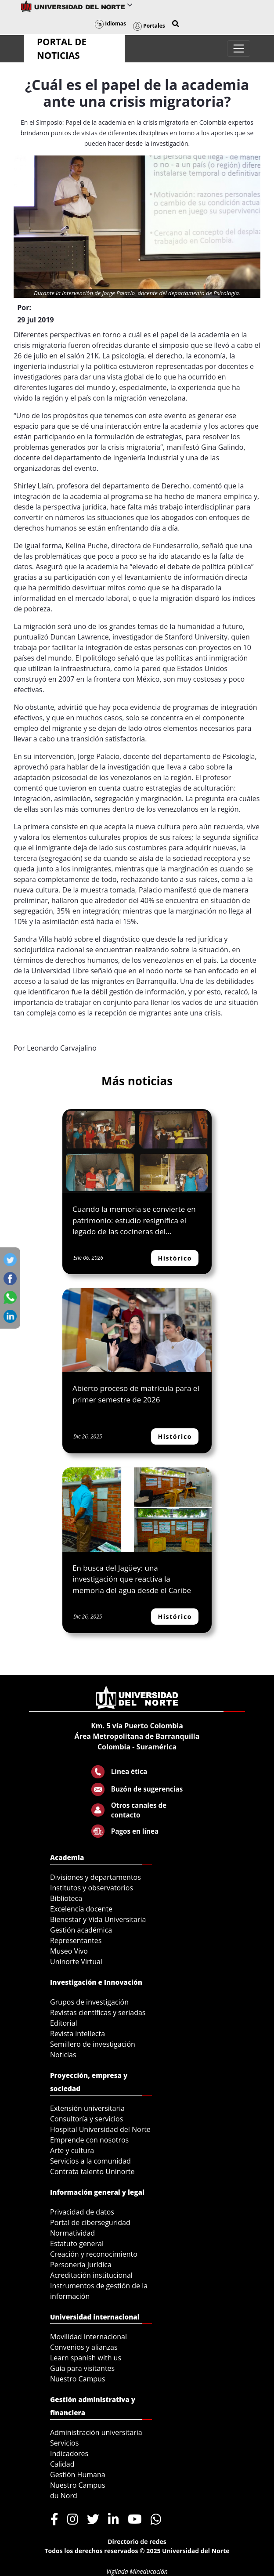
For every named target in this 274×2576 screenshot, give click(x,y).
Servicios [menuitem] (64, 2443)
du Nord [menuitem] (63, 2495)
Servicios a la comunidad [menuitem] (90, 2161)
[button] (175, 24)
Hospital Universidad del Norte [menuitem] (100, 2129)
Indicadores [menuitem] (69, 2453)
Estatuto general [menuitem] (77, 2243)
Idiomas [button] (110, 23)
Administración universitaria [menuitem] (96, 2432)
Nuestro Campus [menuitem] (77, 2379)
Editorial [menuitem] (63, 2023)
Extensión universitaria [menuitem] (87, 2108)
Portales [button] (149, 25)
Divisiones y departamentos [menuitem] (95, 1877)
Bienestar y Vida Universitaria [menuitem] (98, 1919)
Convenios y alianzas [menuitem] (84, 2347)
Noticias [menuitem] (63, 2054)
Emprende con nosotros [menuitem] (89, 2140)
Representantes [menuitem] (75, 1940)
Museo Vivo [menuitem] (69, 1951)
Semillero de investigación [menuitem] (92, 2044)
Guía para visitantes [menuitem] (82, 2368)
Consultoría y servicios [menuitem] (86, 2119)
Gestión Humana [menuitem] (77, 2474)
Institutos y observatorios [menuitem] (91, 1888)
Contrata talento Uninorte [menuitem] (92, 2171)
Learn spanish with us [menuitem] (85, 2358)
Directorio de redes (137, 2541)
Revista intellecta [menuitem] (77, 2033)
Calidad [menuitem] (62, 2464)
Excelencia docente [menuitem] (81, 1909)
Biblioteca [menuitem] (66, 1898)
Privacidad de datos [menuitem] (82, 2212)
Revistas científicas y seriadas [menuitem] (97, 2012)
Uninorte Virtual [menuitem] (76, 1961)
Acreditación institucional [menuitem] (91, 2275)
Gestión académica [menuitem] (81, 1930)
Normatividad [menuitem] (72, 2233)
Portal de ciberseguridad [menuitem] (90, 2222)
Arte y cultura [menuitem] (72, 2150)
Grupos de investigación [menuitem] (89, 2002)
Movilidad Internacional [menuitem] (88, 2336)
